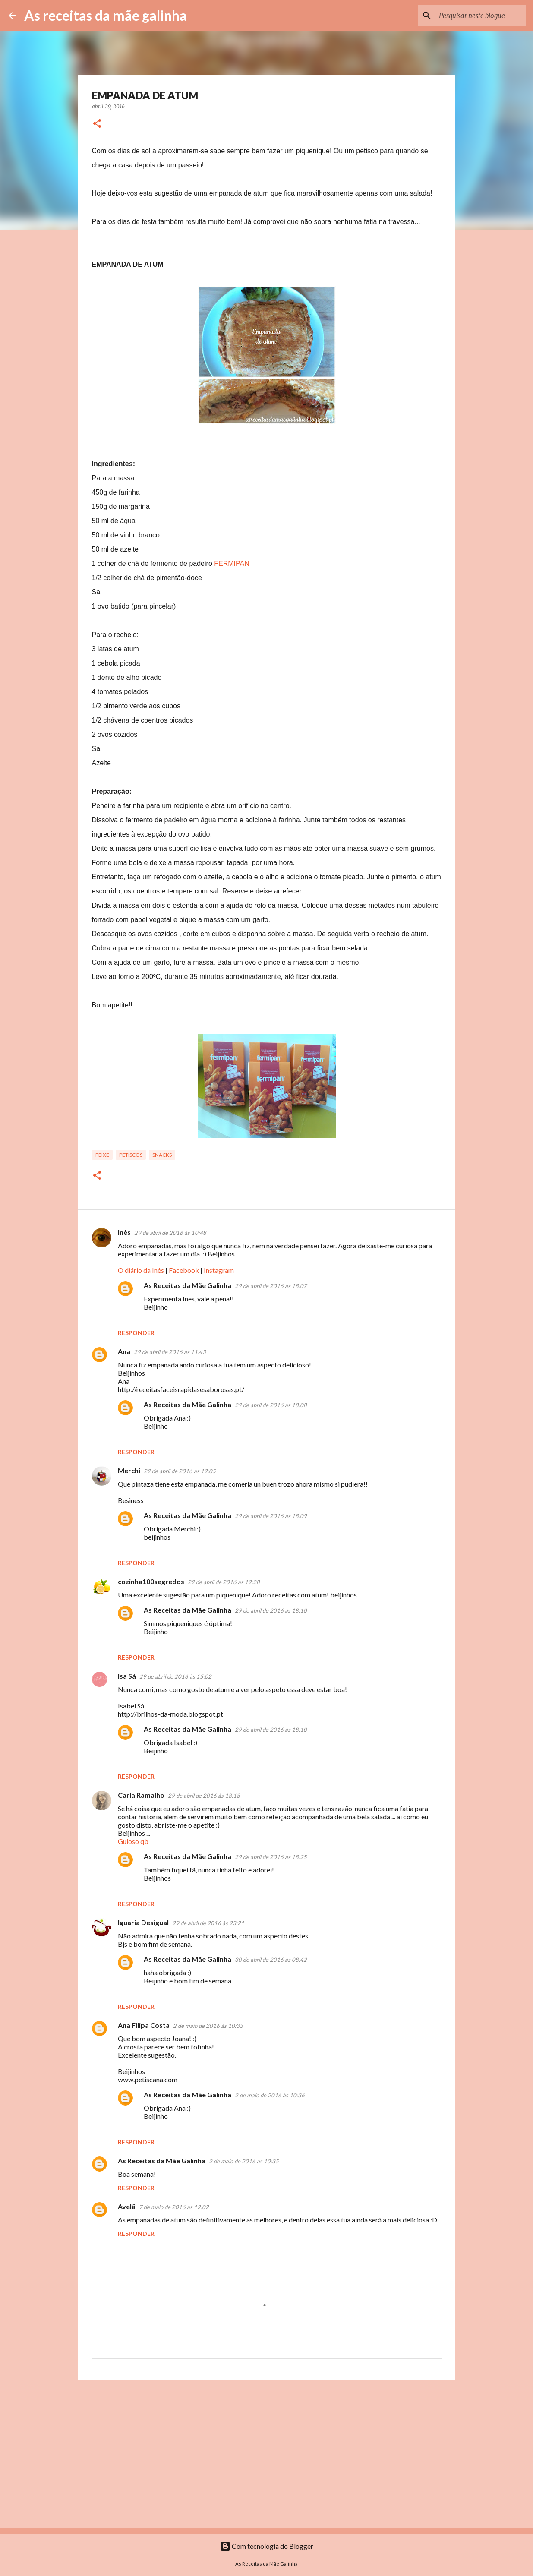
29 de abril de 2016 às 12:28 (224, 1581)
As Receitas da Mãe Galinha (187, 1285)
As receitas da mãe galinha (105, 15)
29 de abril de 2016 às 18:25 (271, 1856)
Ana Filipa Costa (144, 2025)
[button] (97, 124)
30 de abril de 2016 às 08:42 (271, 1959)
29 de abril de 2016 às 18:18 (204, 1795)
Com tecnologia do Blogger (266, 2546)
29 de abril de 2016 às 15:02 (175, 1676)
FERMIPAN (231, 563)
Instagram (219, 1270)
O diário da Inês (141, 1270)
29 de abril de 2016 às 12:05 (180, 1471)
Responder (136, 1332)
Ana (124, 1351)
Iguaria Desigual (143, 1922)
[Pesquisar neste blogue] (480, 15)
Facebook (184, 1270)
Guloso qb (133, 1841)
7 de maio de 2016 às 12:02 (174, 2206)
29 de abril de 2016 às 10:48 (170, 1232)
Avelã (127, 2206)
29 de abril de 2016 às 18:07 (271, 1285)
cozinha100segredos (151, 1581)
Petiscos (130, 1155)
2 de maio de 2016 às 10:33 (208, 2025)
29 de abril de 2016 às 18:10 (271, 1610)
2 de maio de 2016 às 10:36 (270, 2095)
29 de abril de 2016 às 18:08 (271, 1405)
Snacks (162, 1155)
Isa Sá (127, 1676)
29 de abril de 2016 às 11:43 (170, 1351)
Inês (124, 1232)
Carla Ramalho (141, 1795)
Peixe (102, 1155)
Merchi (129, 1470)
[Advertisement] (267, 2453)
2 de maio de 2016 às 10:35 (244, 2161)
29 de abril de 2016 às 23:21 (208, 1922)
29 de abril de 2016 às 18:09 (271, 1515)
